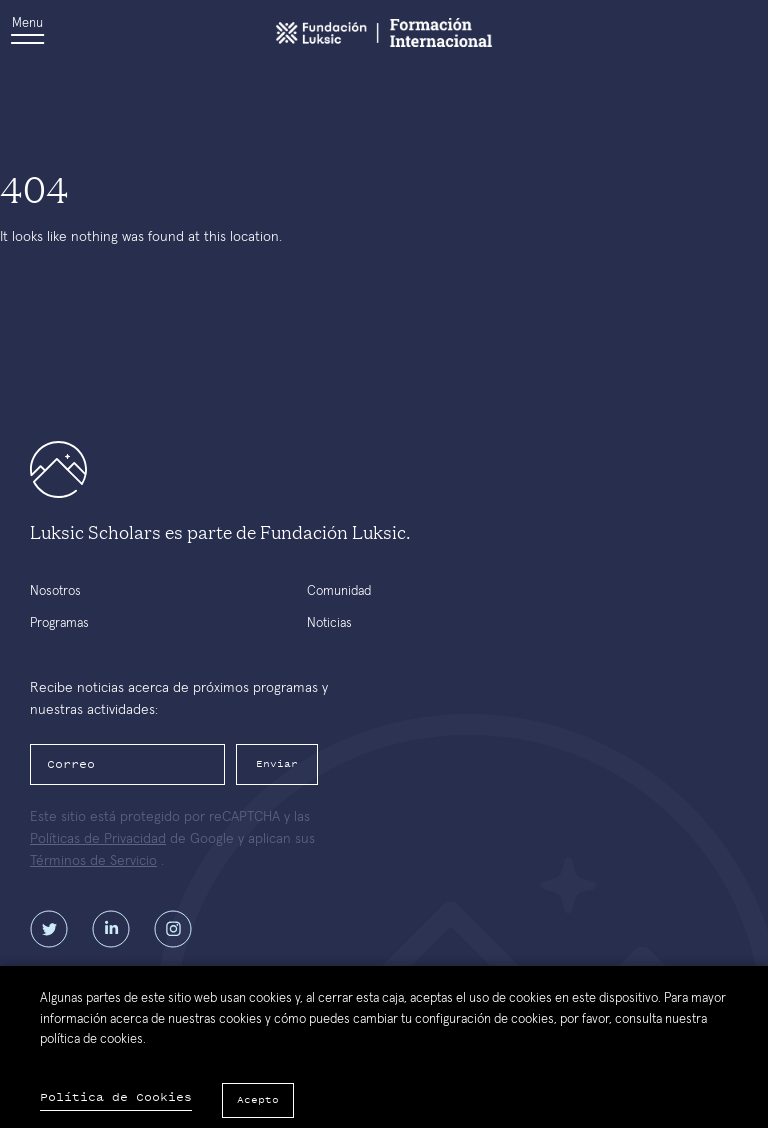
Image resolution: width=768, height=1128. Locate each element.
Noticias (329, 623)
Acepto (258, 1099)
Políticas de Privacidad (98, 839)
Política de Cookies (116, 1097)
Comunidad (339, 591)
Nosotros (55, 591)
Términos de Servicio (93, 861)
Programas (59, 623)
